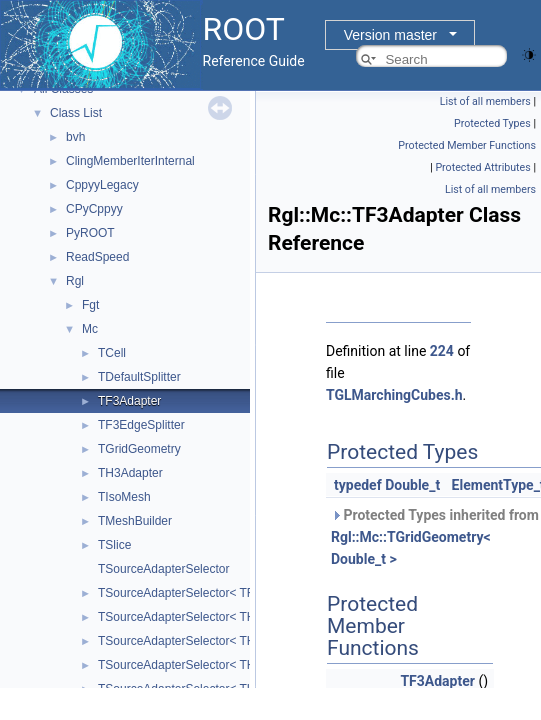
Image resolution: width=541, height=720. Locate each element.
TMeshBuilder (135, 521)
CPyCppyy (94, 209)
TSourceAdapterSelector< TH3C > (189, 617)
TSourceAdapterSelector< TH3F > (189, 665)
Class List (76, 113)
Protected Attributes (482, 167)
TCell (112, 353)
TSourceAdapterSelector (163, 569)
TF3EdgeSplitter (141, 425)
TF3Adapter (129, 401)
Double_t (412, 485)
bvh (75, 137)
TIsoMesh (124, 497)
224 (442, 351)
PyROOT (90, 233)
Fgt (90, 305)
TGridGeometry (139, 449)
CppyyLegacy (102, 185)
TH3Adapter (130, 473)
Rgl (75, 281)
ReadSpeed (97, 257)
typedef (358, 485)
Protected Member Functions (467, 145)
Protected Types (492, 123)
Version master (390, 35)
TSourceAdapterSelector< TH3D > (189, 641)
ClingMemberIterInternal (130, 161)
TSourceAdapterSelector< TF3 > (184, 593)
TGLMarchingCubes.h (394, 395)
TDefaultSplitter (139, 377)
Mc (90, 329)
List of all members (485, 101)
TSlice (114, 545)
